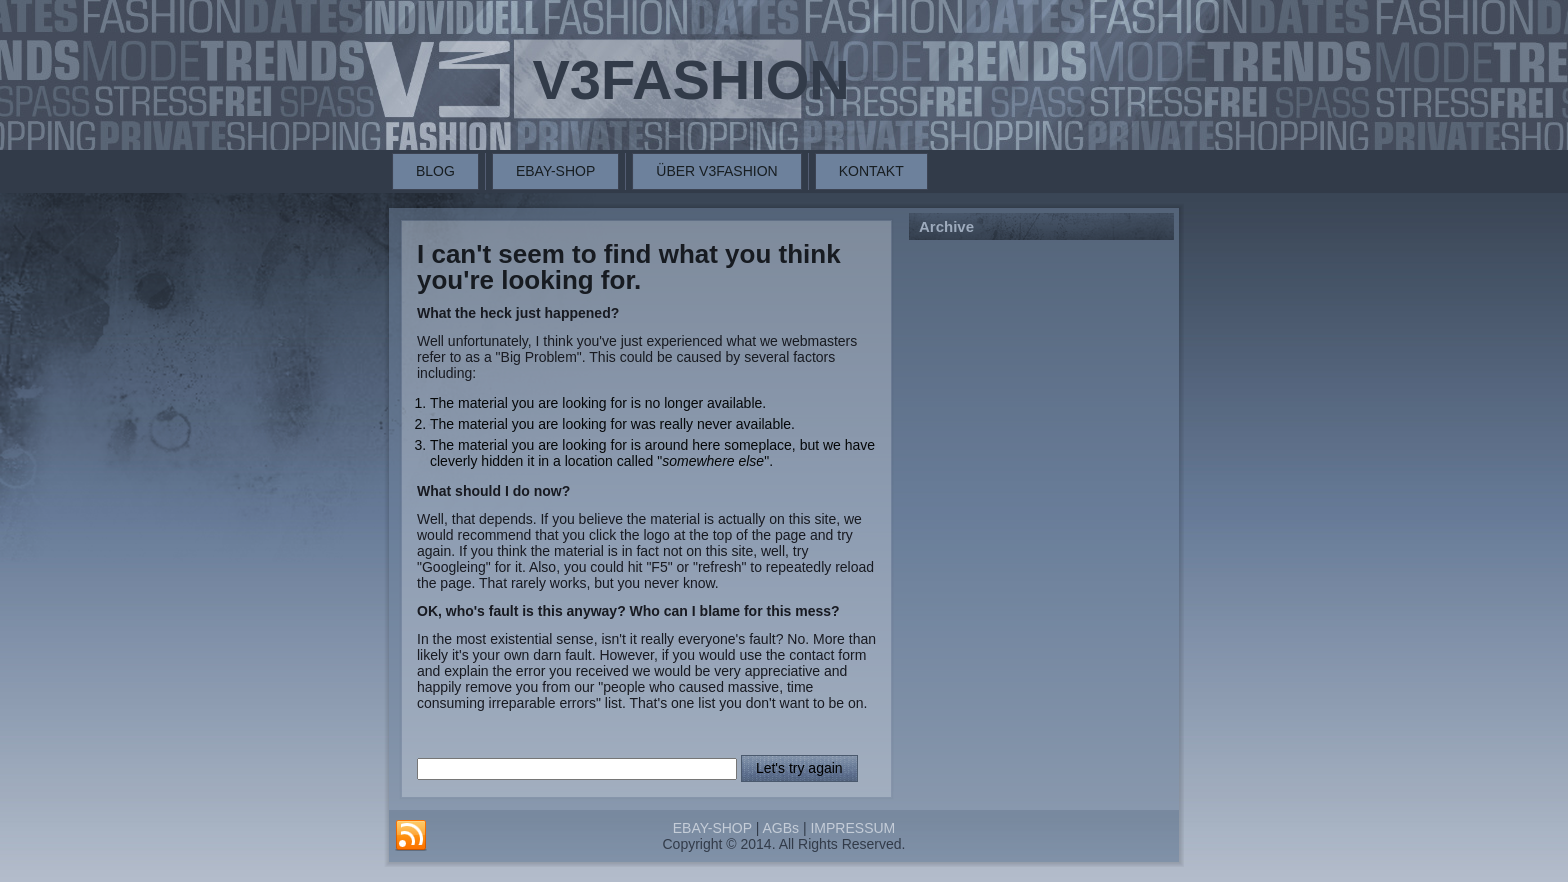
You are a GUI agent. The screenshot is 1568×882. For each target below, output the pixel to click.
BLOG (435, 171)
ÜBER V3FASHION (716, 171)
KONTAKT (871, 171)
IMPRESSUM (852, 828)
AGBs (780, 828)
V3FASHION (690, 79)
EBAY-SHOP (555, 171)
